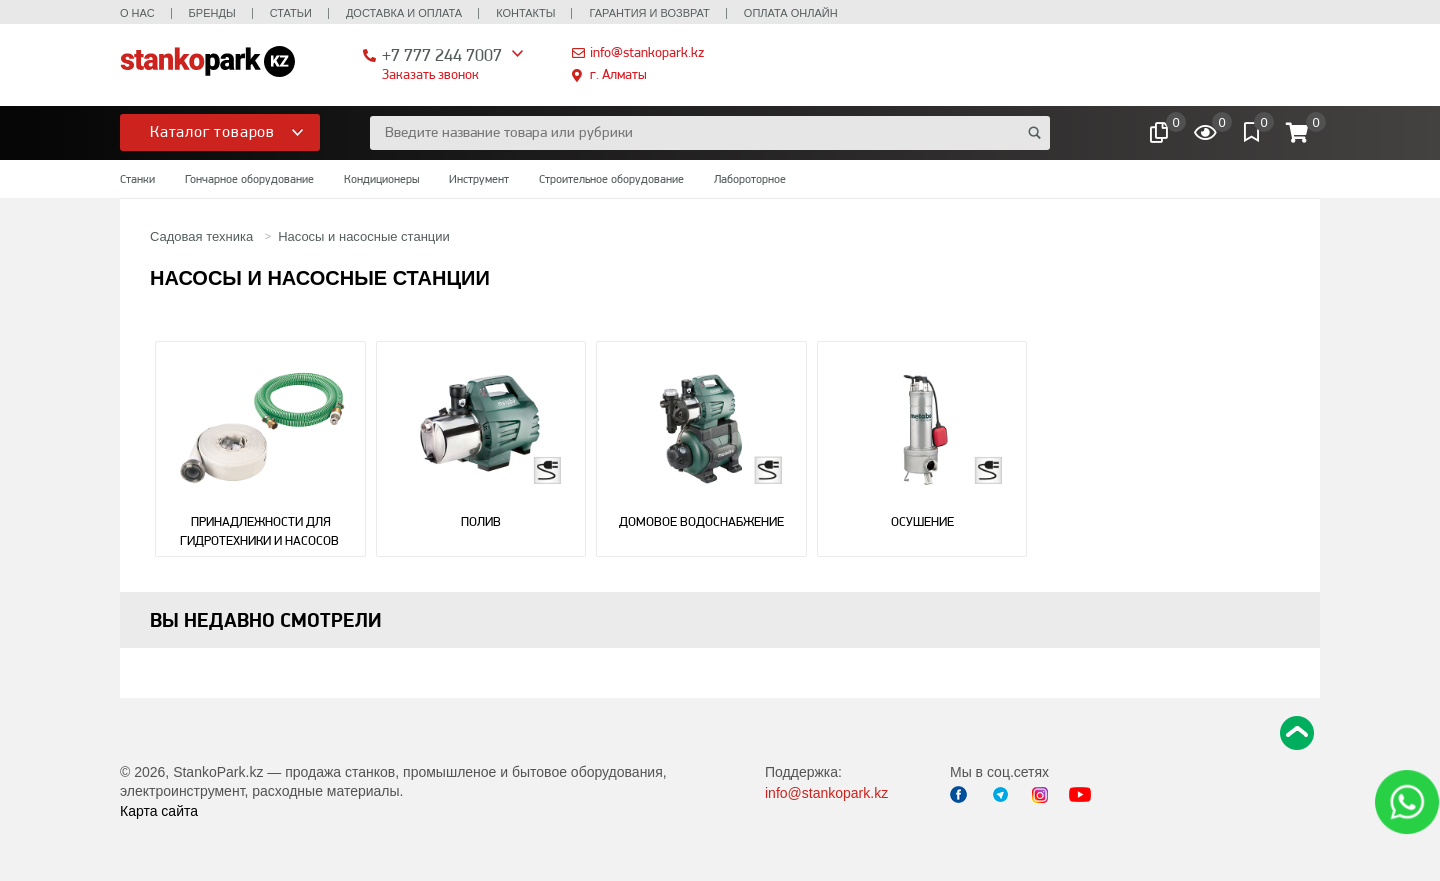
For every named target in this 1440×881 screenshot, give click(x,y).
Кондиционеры (381, 179)
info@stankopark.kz (647, 52)
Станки (137, 179)
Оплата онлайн (791, 13)
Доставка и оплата (404, 13)
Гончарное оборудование (249, 179)
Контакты (525, 13)
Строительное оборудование (611, 179)
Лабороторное (750, 179)
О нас (137, 13)
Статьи (291, 13)
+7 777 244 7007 (442, 54)
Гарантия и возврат (649, 13)
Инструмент (479, 179)
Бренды (212, 13)
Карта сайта (159, 811)
